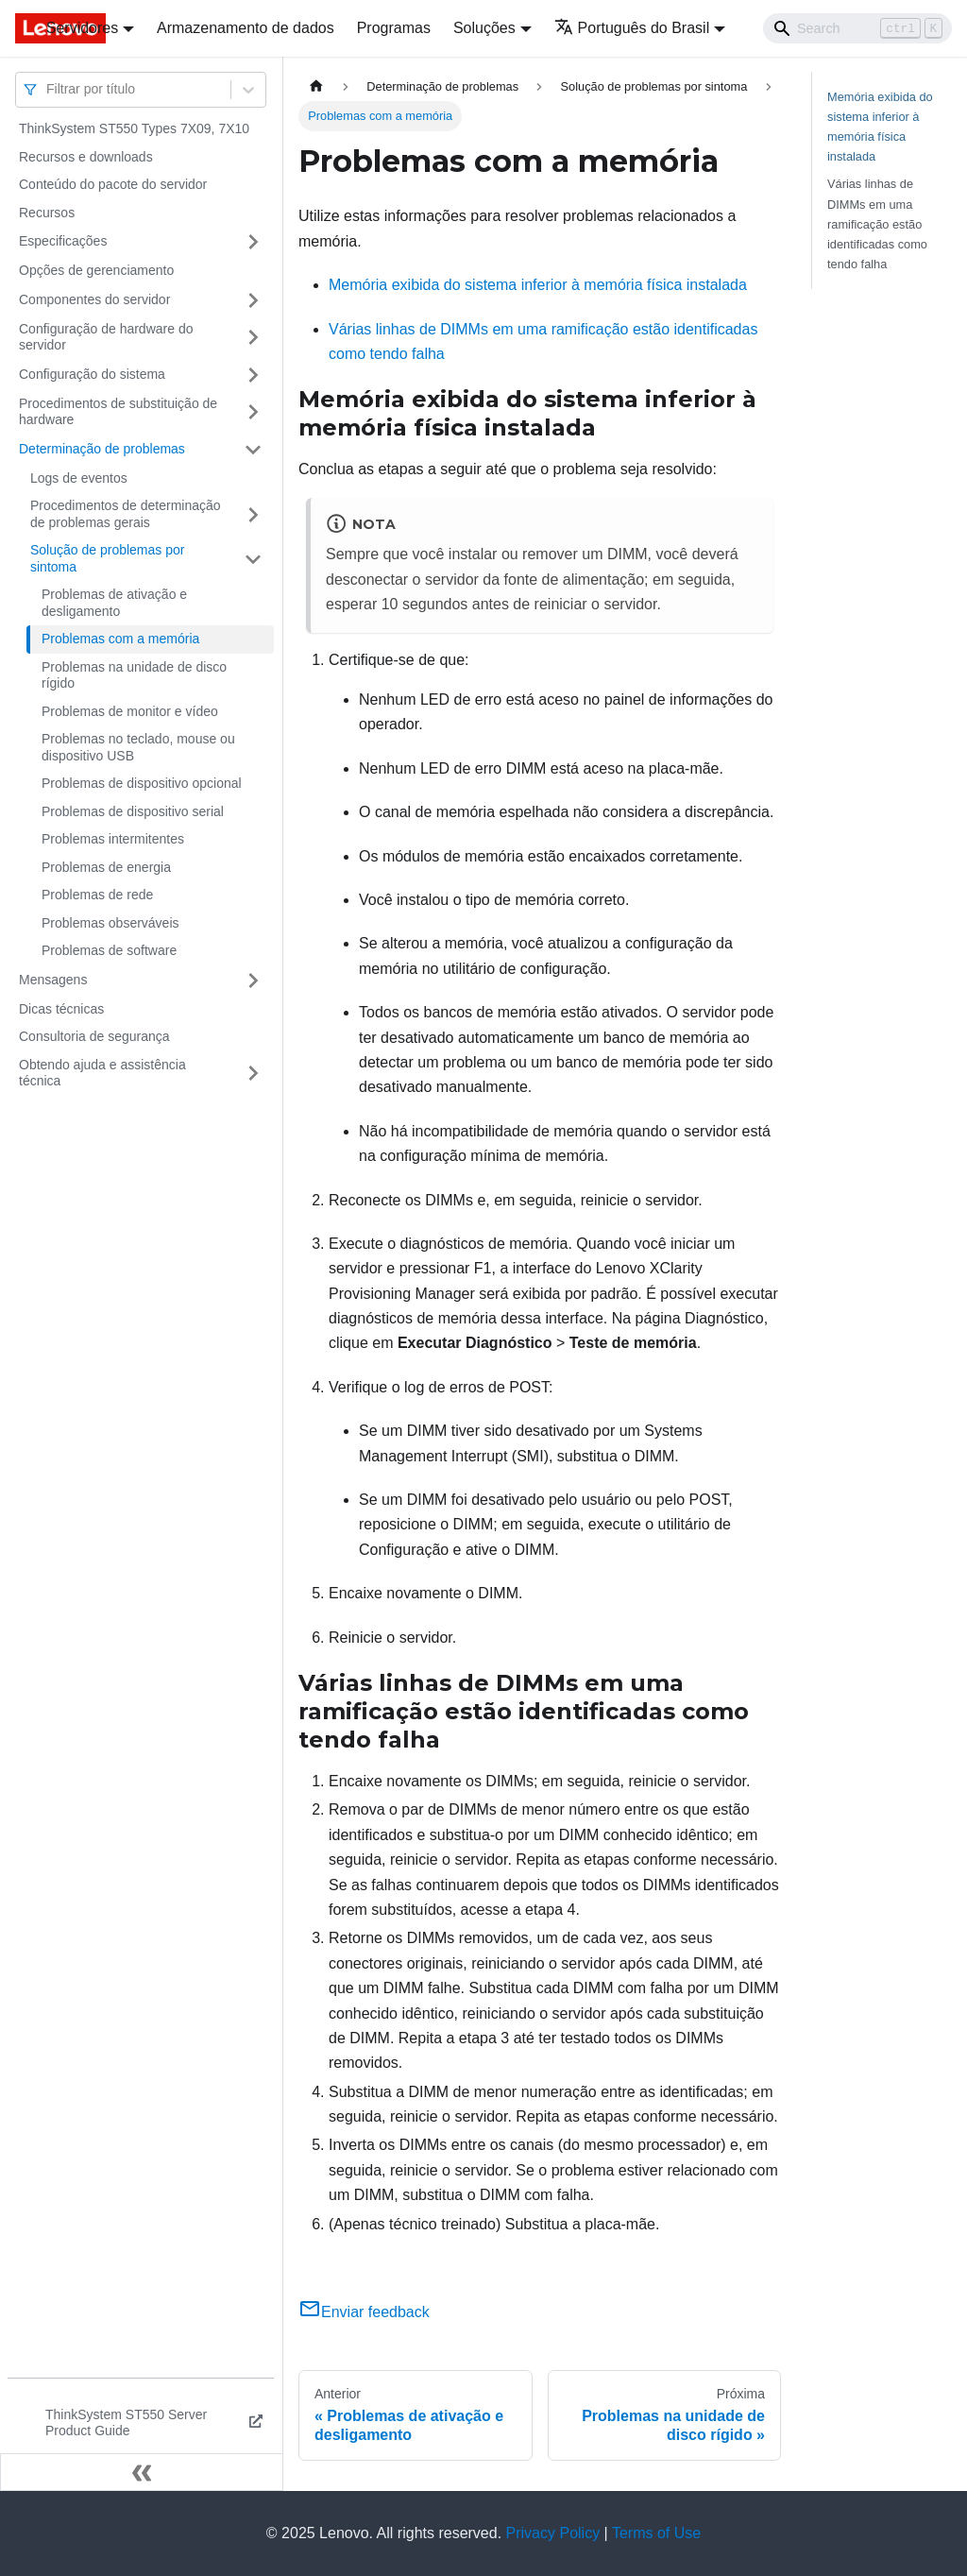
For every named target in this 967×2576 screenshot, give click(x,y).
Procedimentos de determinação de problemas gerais (125, 514)
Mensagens (53, 979)
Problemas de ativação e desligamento (114, 603)
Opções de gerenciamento (96, 270)
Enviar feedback (364, 2312)
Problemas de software (109, 950)
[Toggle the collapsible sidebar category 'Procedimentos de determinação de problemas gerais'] (253, 514)
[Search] (857, 28)
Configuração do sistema (92, 374)
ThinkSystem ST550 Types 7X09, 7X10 (134, 128)
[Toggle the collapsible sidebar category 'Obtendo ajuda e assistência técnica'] (253, 1073)
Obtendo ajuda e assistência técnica (102, 1073)
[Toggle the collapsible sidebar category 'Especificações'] (253, 242)
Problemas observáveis (110, 922)
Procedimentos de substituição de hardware (118, 412)
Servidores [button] (82, 28)
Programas (394, 28)
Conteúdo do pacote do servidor (113, 184)
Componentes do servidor (94, 299)
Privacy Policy (553, 2533)
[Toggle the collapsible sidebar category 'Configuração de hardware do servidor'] (253, 338)
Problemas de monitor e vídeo (130, 711)
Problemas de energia (106, 867)
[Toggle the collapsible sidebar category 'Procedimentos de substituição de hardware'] (253, 412)
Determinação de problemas (102, 448)
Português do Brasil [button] (632, 28)
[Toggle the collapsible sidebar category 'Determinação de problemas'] (253, 450)
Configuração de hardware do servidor (106, 337)
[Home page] (316, 86)
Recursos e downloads (86, 156)
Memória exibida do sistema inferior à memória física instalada (538, 285)
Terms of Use (656, 2533)
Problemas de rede (97, 894)
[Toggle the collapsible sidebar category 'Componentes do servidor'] (253, 300)
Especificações (63, 240)
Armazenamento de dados (245, 28)
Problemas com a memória (120, 638)
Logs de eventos (78, 478)
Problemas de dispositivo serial (133, 811)
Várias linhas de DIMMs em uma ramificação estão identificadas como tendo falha (877, 223)
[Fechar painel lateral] (141, 2472)
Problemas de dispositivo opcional (142, 783)
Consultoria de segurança (94, 1036)
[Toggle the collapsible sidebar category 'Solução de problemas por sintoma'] (253, 559)
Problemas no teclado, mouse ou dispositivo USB (138, 747)
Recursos (47, 212)
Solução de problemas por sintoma (107, 558)
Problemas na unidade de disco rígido (134, 675)
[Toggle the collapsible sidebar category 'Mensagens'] (253, 980)
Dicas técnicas (61, 1008)
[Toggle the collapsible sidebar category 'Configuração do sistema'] (253, 375)
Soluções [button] (484, 28)
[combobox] (48, 89)
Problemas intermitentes (113, 838)
